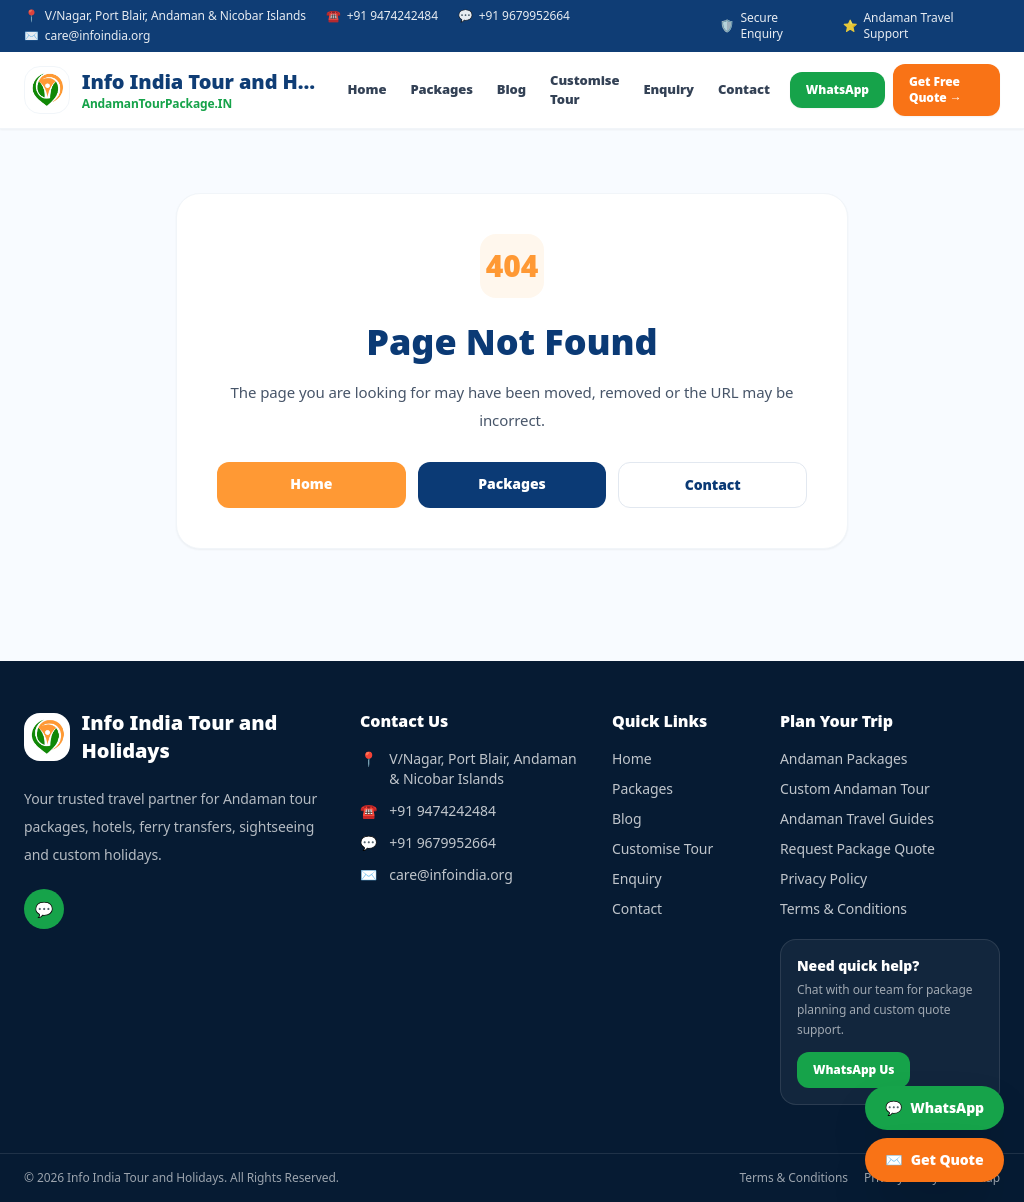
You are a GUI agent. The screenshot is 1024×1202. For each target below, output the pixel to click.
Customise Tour (584, 90)
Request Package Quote (857, 848)
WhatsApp (837, 89)
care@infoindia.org (450, 874)
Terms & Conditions (843, 908)
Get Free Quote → (935, 89)
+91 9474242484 (442, 810)
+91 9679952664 (442, 842)
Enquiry (668, 89)
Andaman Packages (843, 758)
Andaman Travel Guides (857, 818)
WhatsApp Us (853, 1069)
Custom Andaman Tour (855, 788)
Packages (441, 89)
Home (367, 89)
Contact (744, 89)
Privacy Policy (823, 878)
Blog (511, 89)
